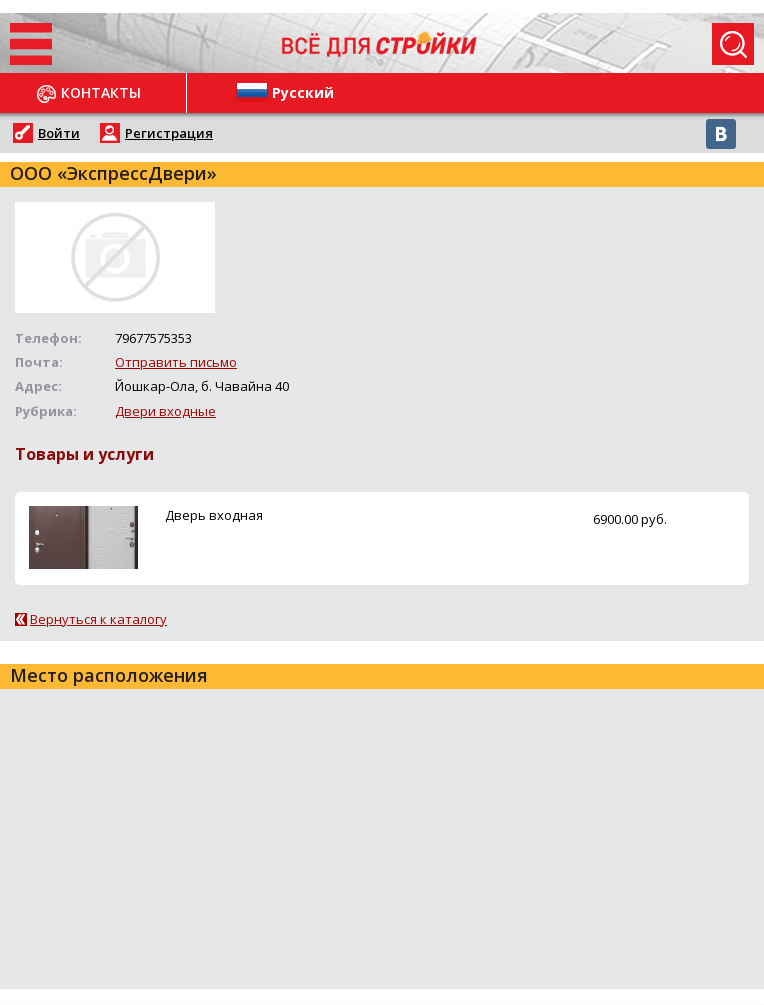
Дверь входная (214, 515)
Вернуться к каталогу (98, 619)
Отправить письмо (176, 362)
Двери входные (165, 411)
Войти (59, 133)
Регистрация (169, 133)
